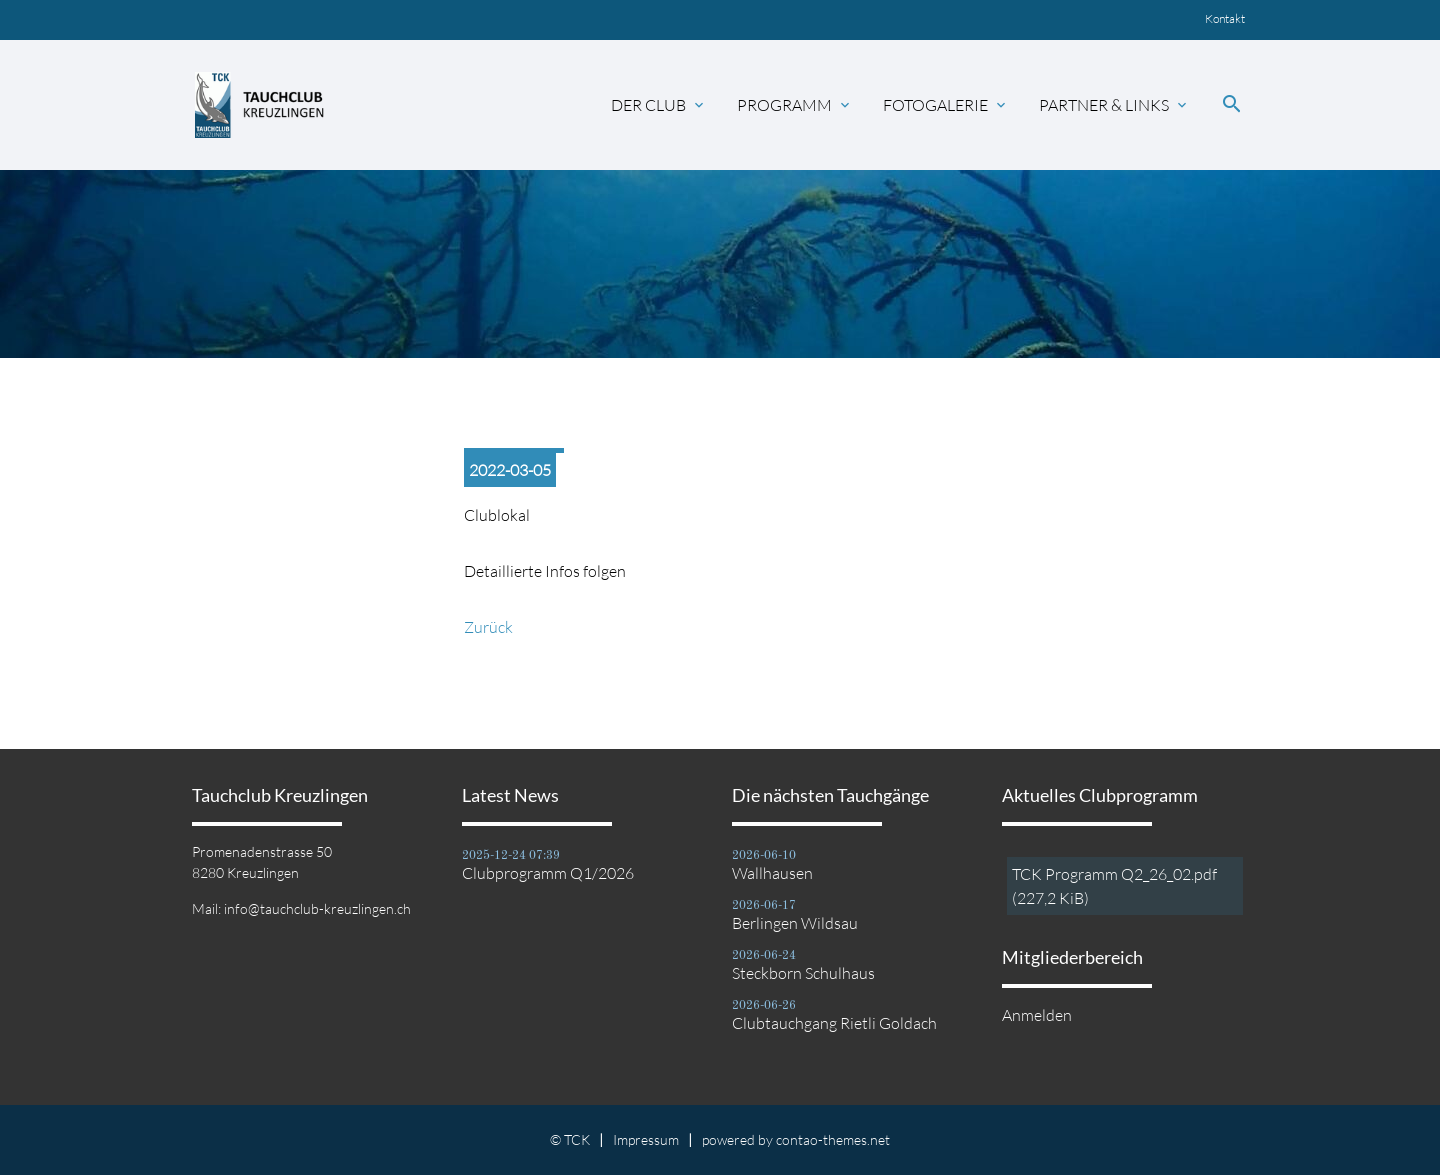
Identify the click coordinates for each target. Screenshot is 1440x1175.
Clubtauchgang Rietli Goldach (834, 1023)
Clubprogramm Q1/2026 (548, 873)
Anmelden (1037, 1015)
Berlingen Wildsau (795, 923)
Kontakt (1225, 18)
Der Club (659, 105)
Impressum (646, 1139)
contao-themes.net (833, 1139)
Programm (795, 105)
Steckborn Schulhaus (803, 973)
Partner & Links (1114, 105)
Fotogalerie (946, 105)
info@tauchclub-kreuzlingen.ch (317, 908)
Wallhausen (772, 873)
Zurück (488, 627)
